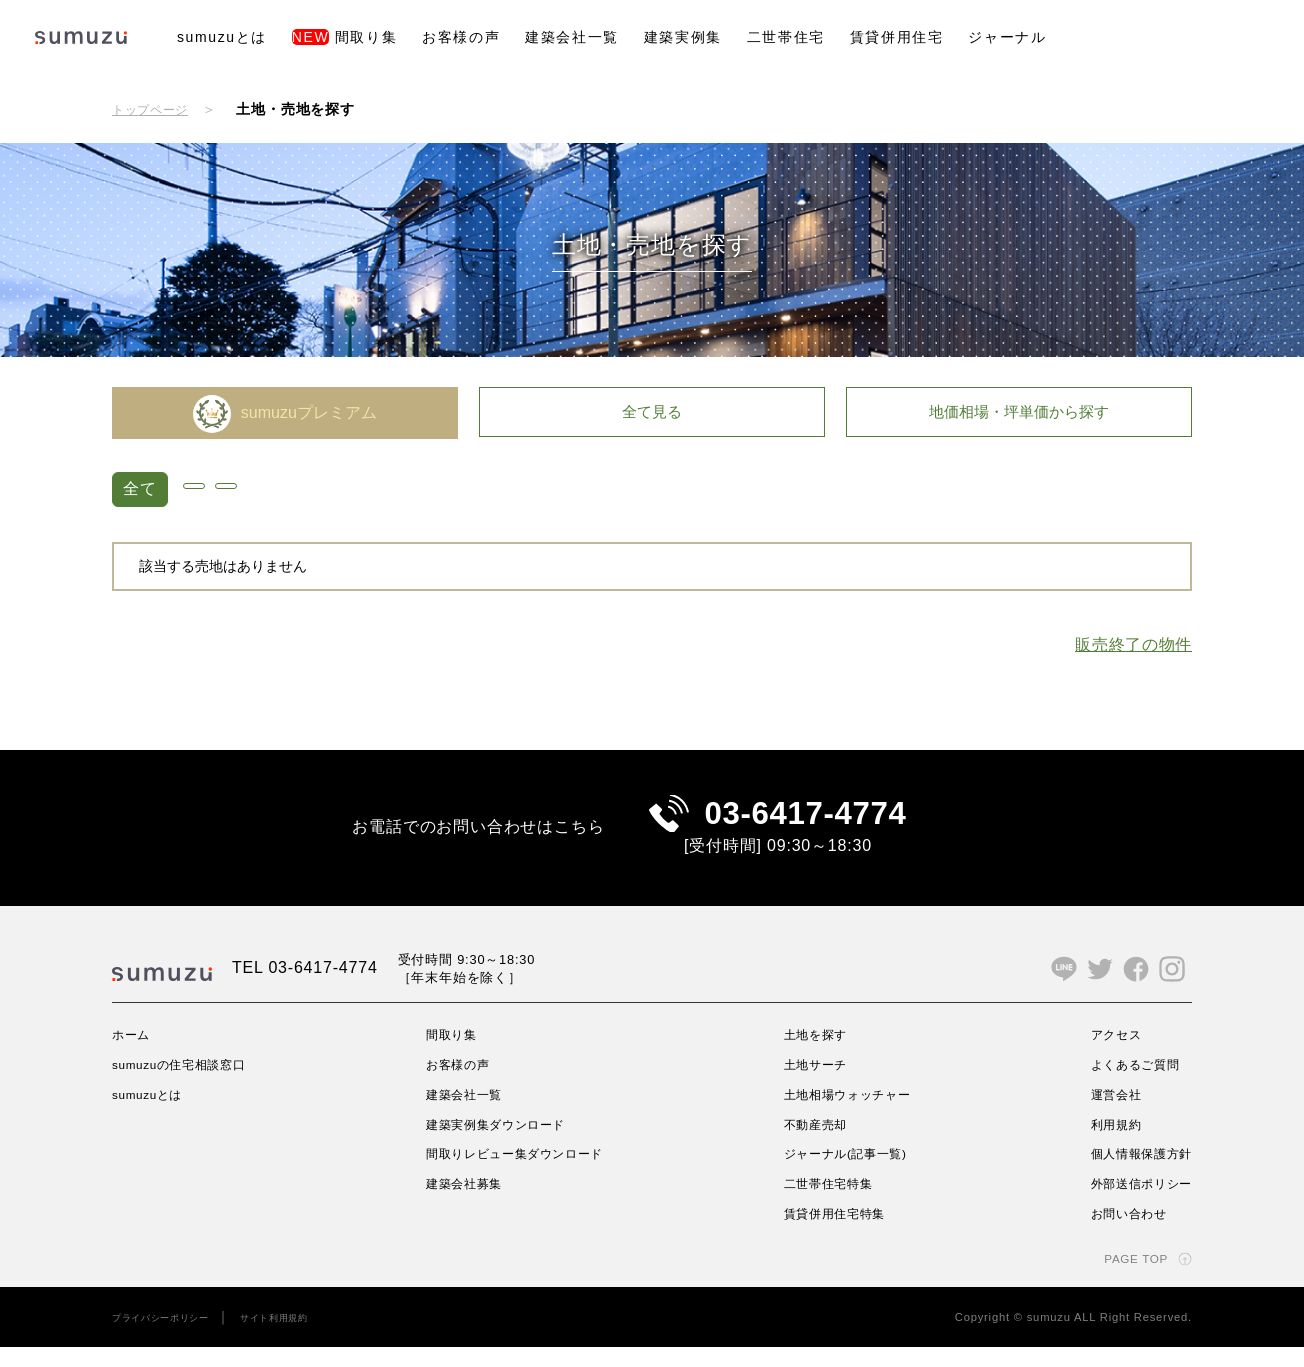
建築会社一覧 (572, 37)
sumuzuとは (222, 37)
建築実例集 (683, 37)
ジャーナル (1007, 37)
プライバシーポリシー (171, 1337)
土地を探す (813, 1054)
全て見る (652, 412)
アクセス (1103, 1054)
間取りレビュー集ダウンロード (523, 1174)
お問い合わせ (1118, 1233)
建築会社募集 (464, 1204)
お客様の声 (461, 37)
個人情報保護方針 (1133, 1174)
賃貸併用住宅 (897, 37)
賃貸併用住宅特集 (835, 1233)
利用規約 (1103, 1144)
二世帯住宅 (786, 37)
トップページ (156, 109)
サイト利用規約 (302, 1337)
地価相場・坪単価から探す (1019, 412)
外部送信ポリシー (1133, 1204)
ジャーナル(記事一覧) (848, 1174)
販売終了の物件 (1133, 644)
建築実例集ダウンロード (501, 1144)
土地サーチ (813, 1084)
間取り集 (344, 37)
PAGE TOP (1129, 1278)
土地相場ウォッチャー (850, 1114)
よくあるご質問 (1126, 1084)
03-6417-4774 (805, 823)
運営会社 (1103, 1114)
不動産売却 (813, 1144)
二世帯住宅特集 (828, 1204)
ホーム (134, 1054)
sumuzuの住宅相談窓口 (191, 1084)
